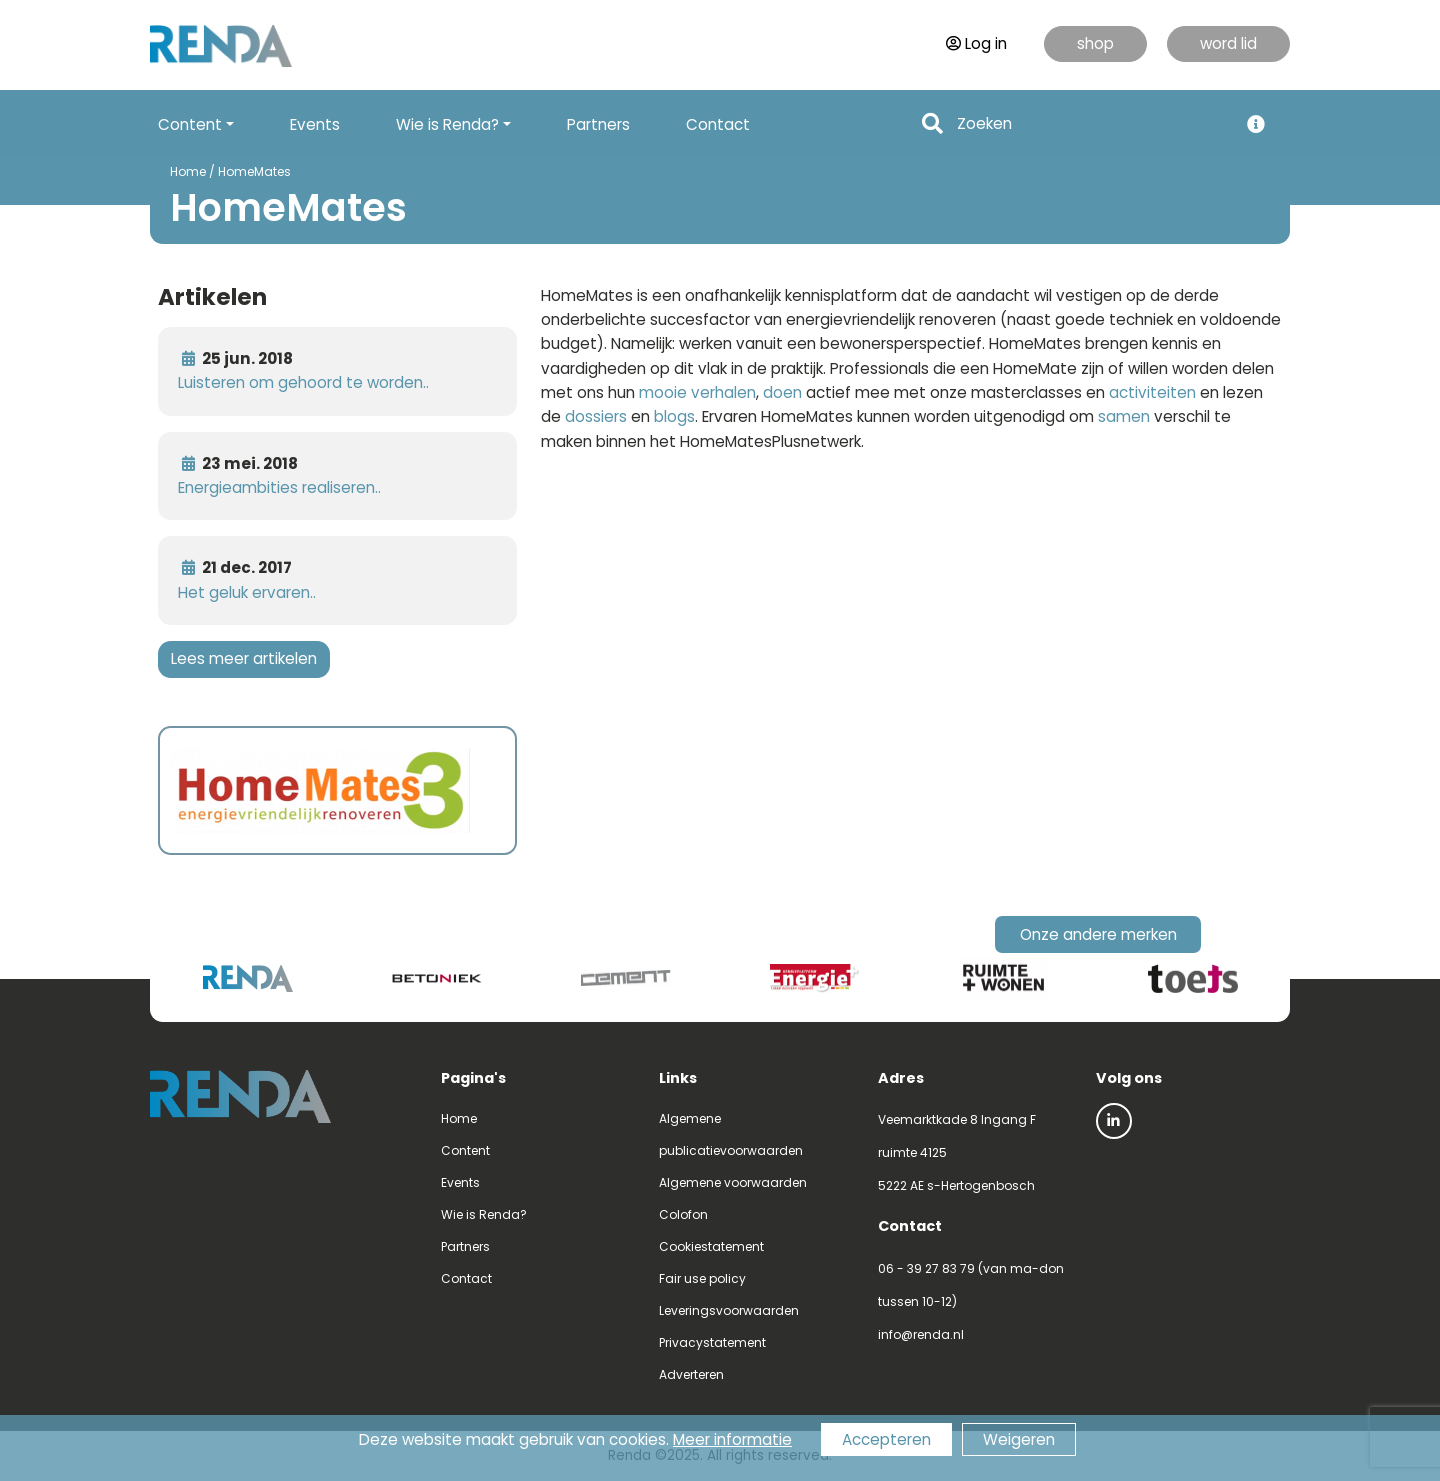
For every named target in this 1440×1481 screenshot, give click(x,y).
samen (1124, 416)
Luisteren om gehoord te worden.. (303, 382)
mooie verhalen (697, 392)
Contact (718, 124)
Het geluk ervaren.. (247, 592)
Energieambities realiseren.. (279, 487)
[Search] (1091, 124)
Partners (598, 124)
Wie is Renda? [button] (447, 124)
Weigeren (1019, 1439)
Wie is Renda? (484, 1214)
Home (188, 171)
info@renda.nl (921, 1334)
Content (465, 1150)
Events (315, 124)
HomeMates (254, 171)
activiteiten (1152, 392)
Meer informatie (732, 1439)
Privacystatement (712, 1342)
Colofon (683, 1214)
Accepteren (886, 1439)
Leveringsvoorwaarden (729, 1310)
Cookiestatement (711, 1246)
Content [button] (190, 124)
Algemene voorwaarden (733, 1182)
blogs (674, 416)
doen (782, 392)
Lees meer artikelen (244, 658)
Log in (976, 43)
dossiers (596, 416)
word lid (1228, 43)
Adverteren (691, 1374)
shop (1095, 43)
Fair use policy (702, 1278)
